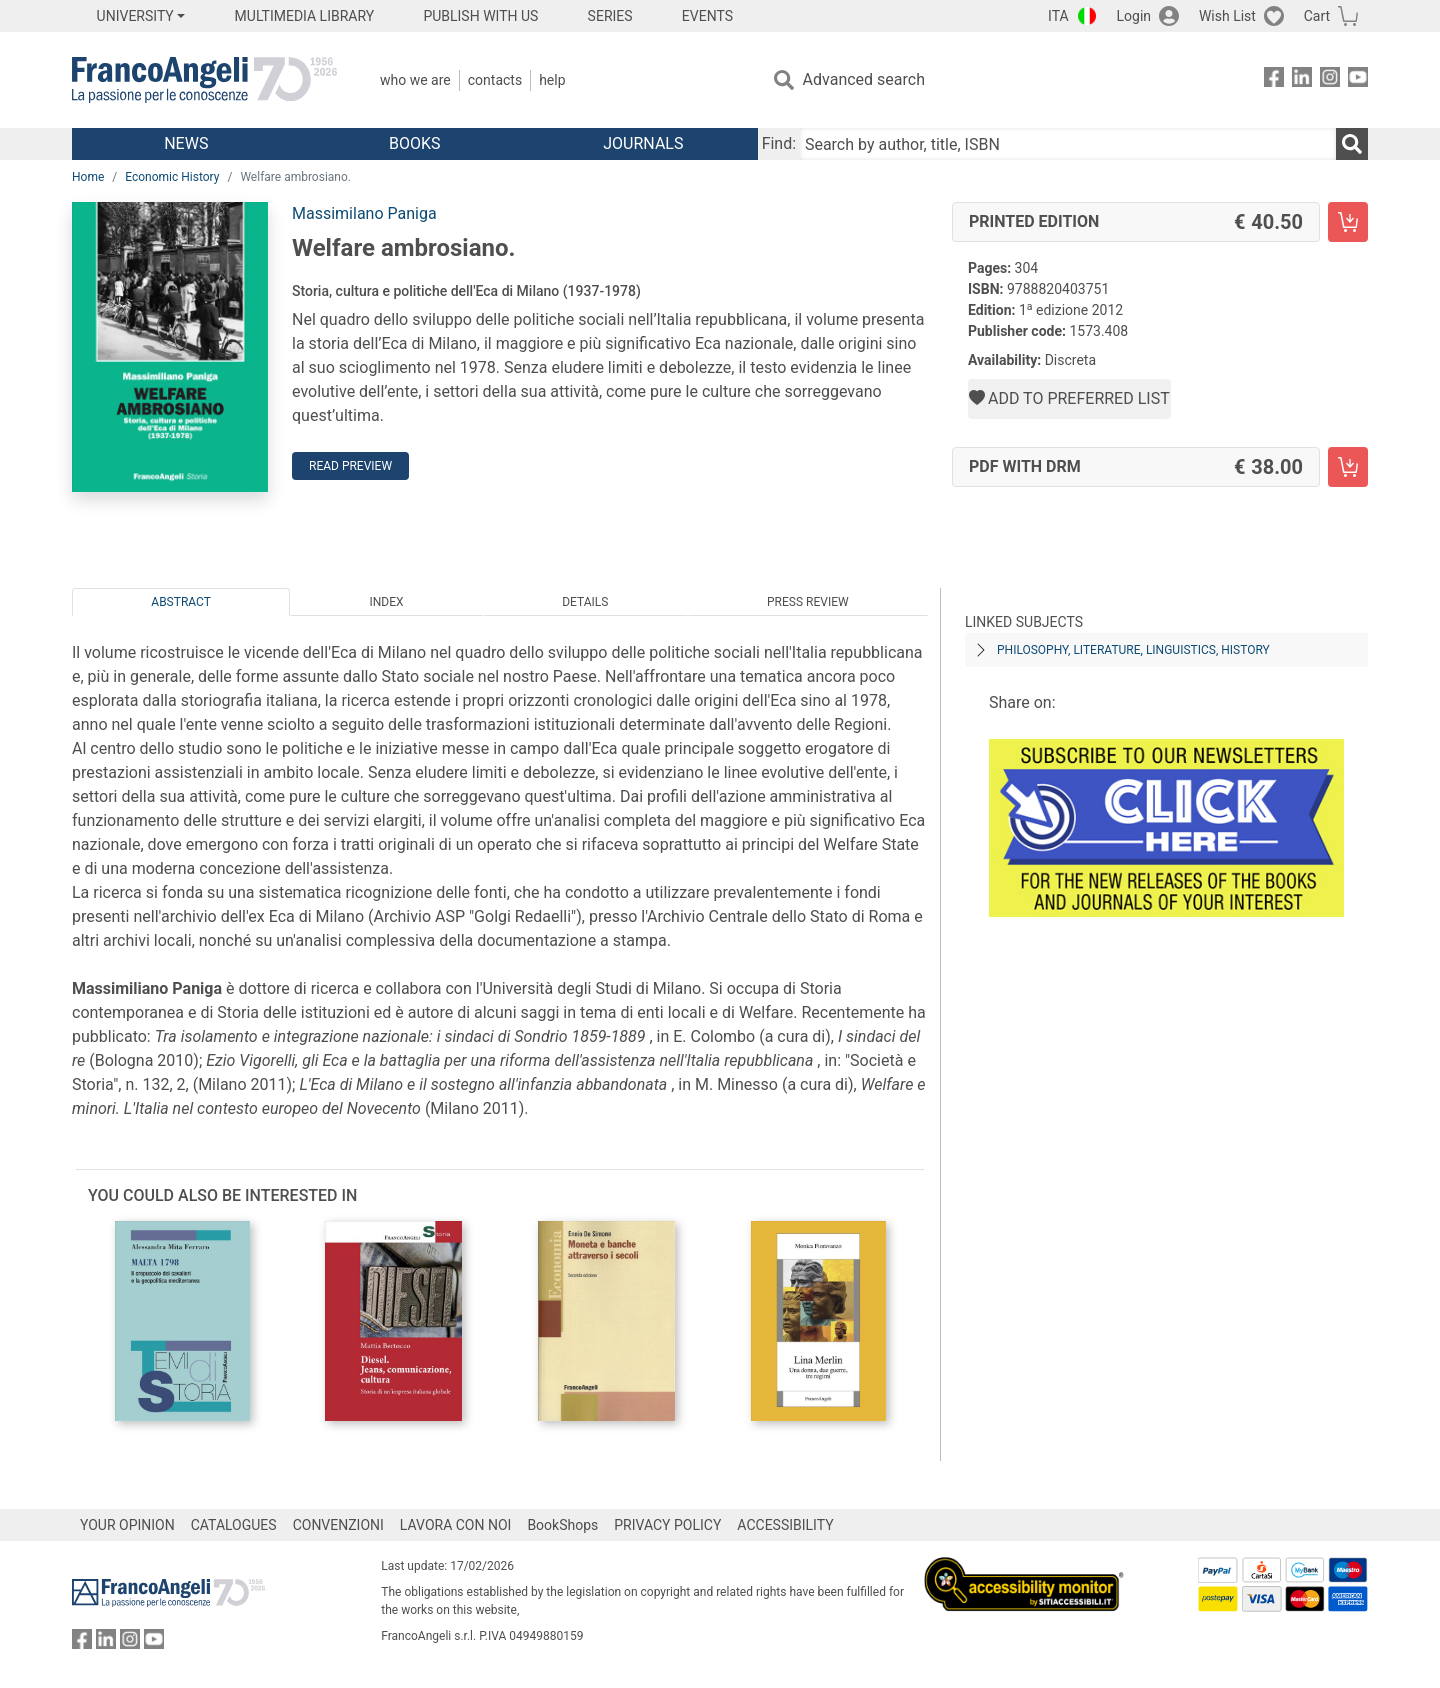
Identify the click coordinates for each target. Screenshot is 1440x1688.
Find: (779, 143)
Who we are (415, 80)
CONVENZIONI (338, 1525)
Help (552, 80)
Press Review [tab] (808, 602)
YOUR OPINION (127, 1525)
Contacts (495, 80)
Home (88, 177)
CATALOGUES (234, 1525)
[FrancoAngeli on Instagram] (1330, 80)
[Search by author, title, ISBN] (1068, 144)
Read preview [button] (350, 466)
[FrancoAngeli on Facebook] (1274, 80)
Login (1134, 16)
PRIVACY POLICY (667, 1525)
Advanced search (864, 79)
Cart (1317, 16)
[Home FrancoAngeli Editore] (204, 80)
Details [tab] (585, 602)
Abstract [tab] (181, 602)
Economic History (172, 177)
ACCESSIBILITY (785, 1525)
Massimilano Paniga (364, 213)
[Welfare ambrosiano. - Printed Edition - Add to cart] (1348, 222)
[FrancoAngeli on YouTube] (1358, 80)
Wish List (1227, 16)
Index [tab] (387, 602)
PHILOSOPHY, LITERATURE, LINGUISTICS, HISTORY (1133, 650)
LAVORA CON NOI (456, 1525)
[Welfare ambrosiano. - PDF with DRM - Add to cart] (1348, 467)
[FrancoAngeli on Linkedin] (1302, 80)
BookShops (562, 1525)
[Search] (1352, 144)
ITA (1058, 16)
